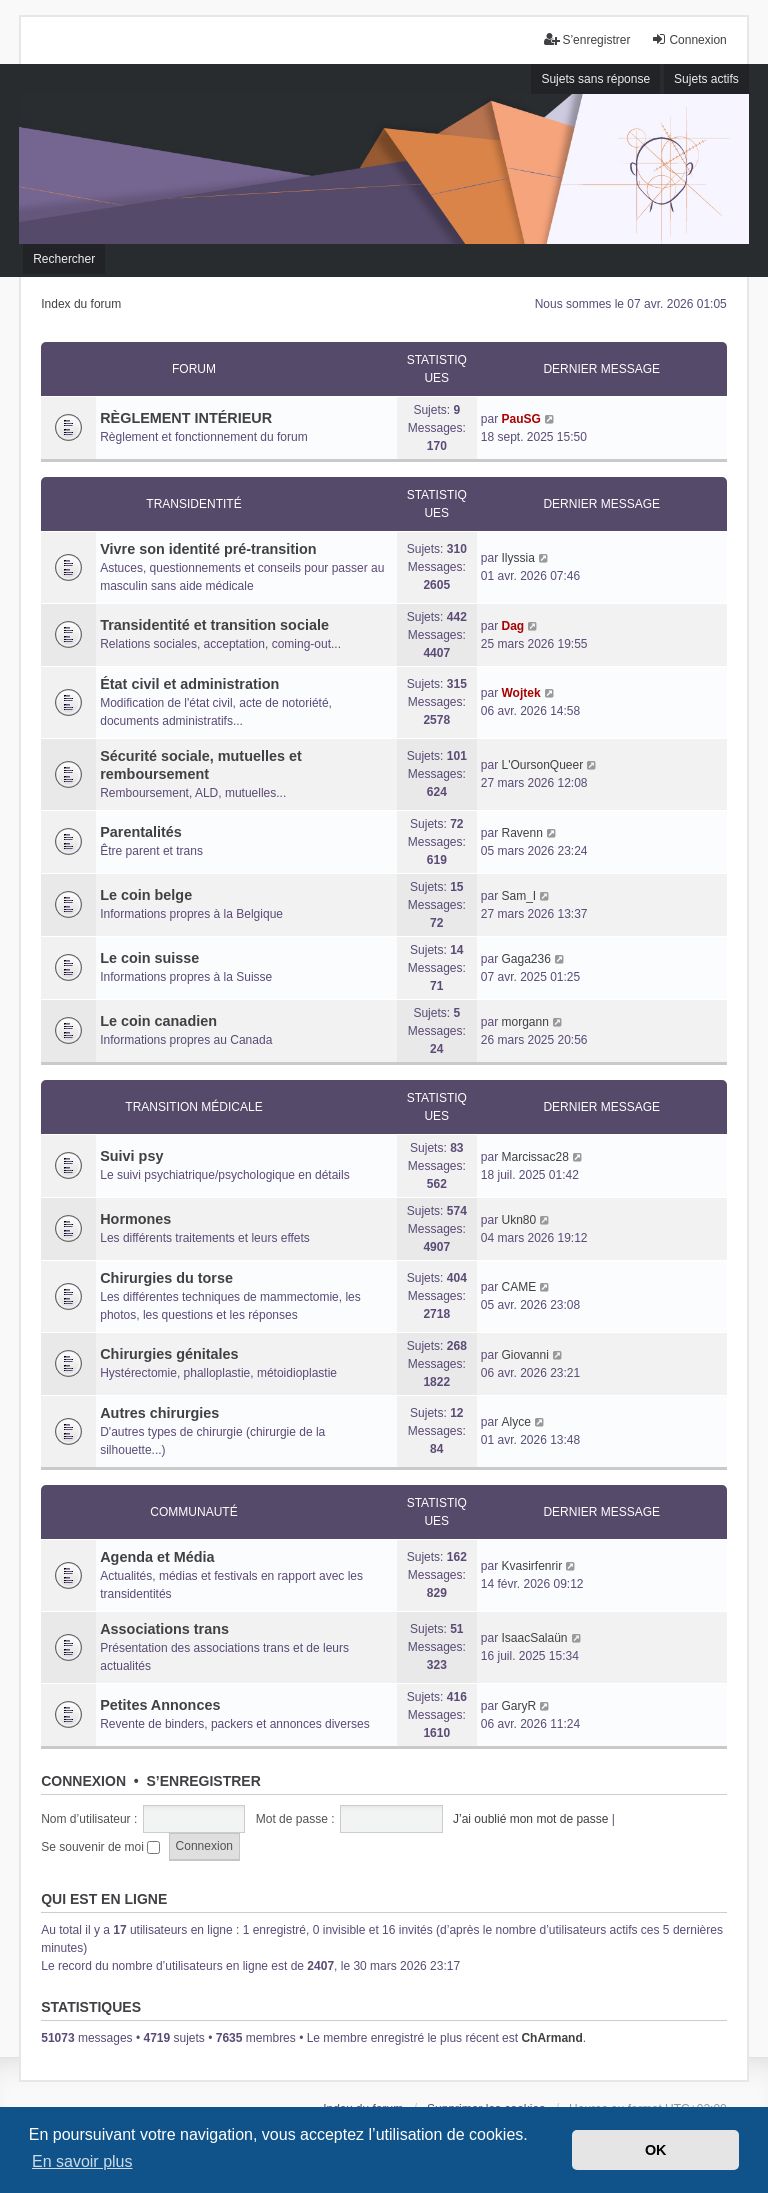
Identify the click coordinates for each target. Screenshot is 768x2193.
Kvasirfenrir (531, 1566)
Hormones (135, 1219)
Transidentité (193, 504)
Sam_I (518, 896)
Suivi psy (131, 1156)
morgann (524, 1022)
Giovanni (524, 1355)
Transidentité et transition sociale (214, 625)
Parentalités (141, 832)
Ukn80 (518, 1220)
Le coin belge (146, 895)
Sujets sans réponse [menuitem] (595, 79)
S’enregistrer (203, 1781)
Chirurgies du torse (166, 1278)
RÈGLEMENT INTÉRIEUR (186, 418)
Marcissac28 (534, 1157)
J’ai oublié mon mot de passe (530, 1819)
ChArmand (551, 2038)
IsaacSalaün (534, 1638)
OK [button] (656, 2150)
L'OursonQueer (542, 765)
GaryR (518, 1706)
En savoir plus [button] (82, 2161)
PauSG (520, 419)
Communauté (193, 1512)
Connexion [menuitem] (688, 39)
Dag (512, 626)
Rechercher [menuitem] (64, 259)
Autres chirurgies (159, 1413)
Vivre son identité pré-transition (208, 549)
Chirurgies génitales (169, 1354)
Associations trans (164, 1629)
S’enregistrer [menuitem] (587, 39)
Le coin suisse (149, 958)
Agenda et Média (157, 1557)
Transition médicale (193, 1107)
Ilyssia (517, 558)
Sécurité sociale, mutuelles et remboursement (201, 765)
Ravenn (521, 833)
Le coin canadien (158, 1021)
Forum (194, 369)
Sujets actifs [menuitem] (706, 79)
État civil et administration (189, 684)
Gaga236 (525, 959)
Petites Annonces (160, 1705)
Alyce (515, 1422)
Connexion (83, 1781)
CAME (518, 1287)
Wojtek (520, 693)
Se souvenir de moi (100, 1847)
